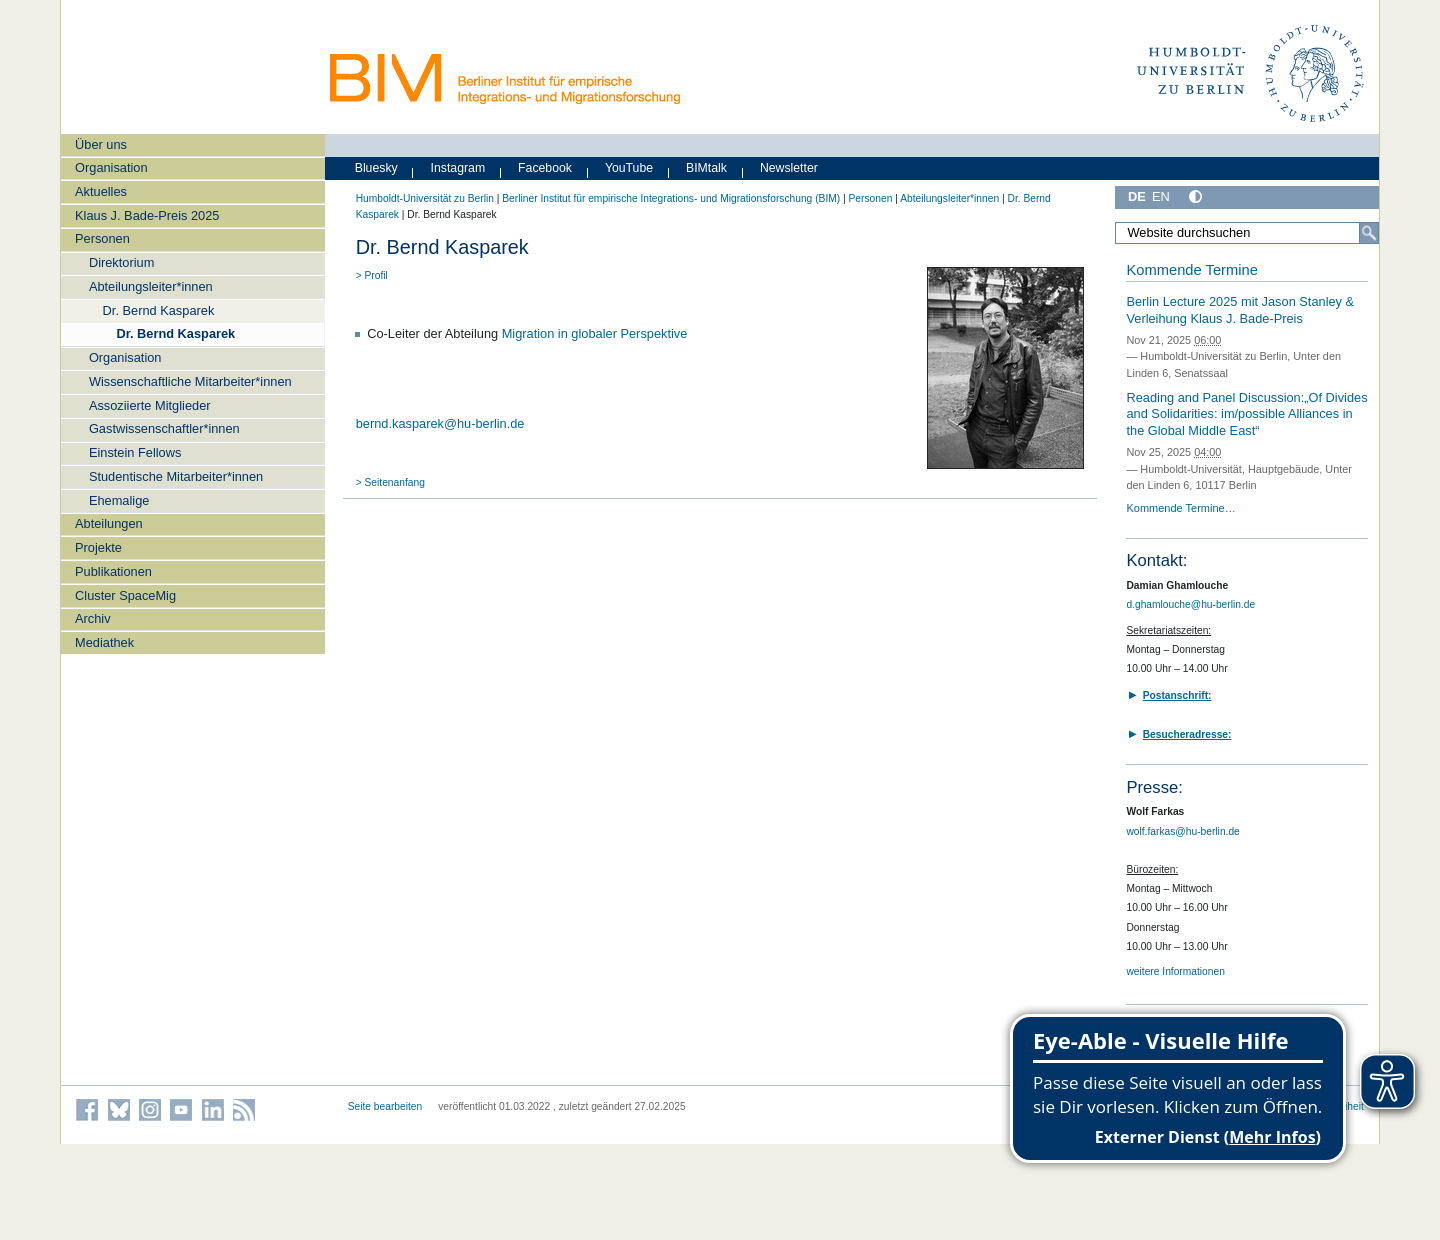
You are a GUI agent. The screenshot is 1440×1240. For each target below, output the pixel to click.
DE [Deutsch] (1137, 196)
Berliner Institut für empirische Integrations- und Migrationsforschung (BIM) (671, 198)
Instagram (458, 168)
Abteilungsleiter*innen (151, 286)
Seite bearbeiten (385, 1106)
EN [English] (1161, 196)
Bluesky (376, 168)
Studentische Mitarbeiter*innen (176, 476)
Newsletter (789, 168)
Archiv (93, 618)
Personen (102, 238)
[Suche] (1369, 233)
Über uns (101, 144)
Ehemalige (119, 500)
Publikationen (113, 571)
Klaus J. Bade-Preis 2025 (147, 215)
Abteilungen (109, 523)
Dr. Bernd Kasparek (159, 310)
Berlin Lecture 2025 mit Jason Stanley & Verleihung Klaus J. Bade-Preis (1240, 310)
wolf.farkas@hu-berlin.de (1182, 831)
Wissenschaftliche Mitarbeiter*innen (190, 381)
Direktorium (121, 262)
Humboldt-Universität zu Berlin (425, 198)
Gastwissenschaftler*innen (164, 428)
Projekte (98, 547)
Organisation (111, 167)
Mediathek (104, 642)
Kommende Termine (1191, 270)
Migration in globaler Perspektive (595, 333)
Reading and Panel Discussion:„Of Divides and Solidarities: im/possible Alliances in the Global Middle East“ (1246, 414)
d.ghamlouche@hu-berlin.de (1190, 604)
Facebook (545, 168)
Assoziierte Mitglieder (150, 405)
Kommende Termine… (1180, 508)
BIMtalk (706, 168)
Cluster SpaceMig (125, 595)
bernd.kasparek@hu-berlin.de (440, 423)
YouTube (629, 168)
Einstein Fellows (135, 452)
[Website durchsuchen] (1247, 233)
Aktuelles (101, 191)
